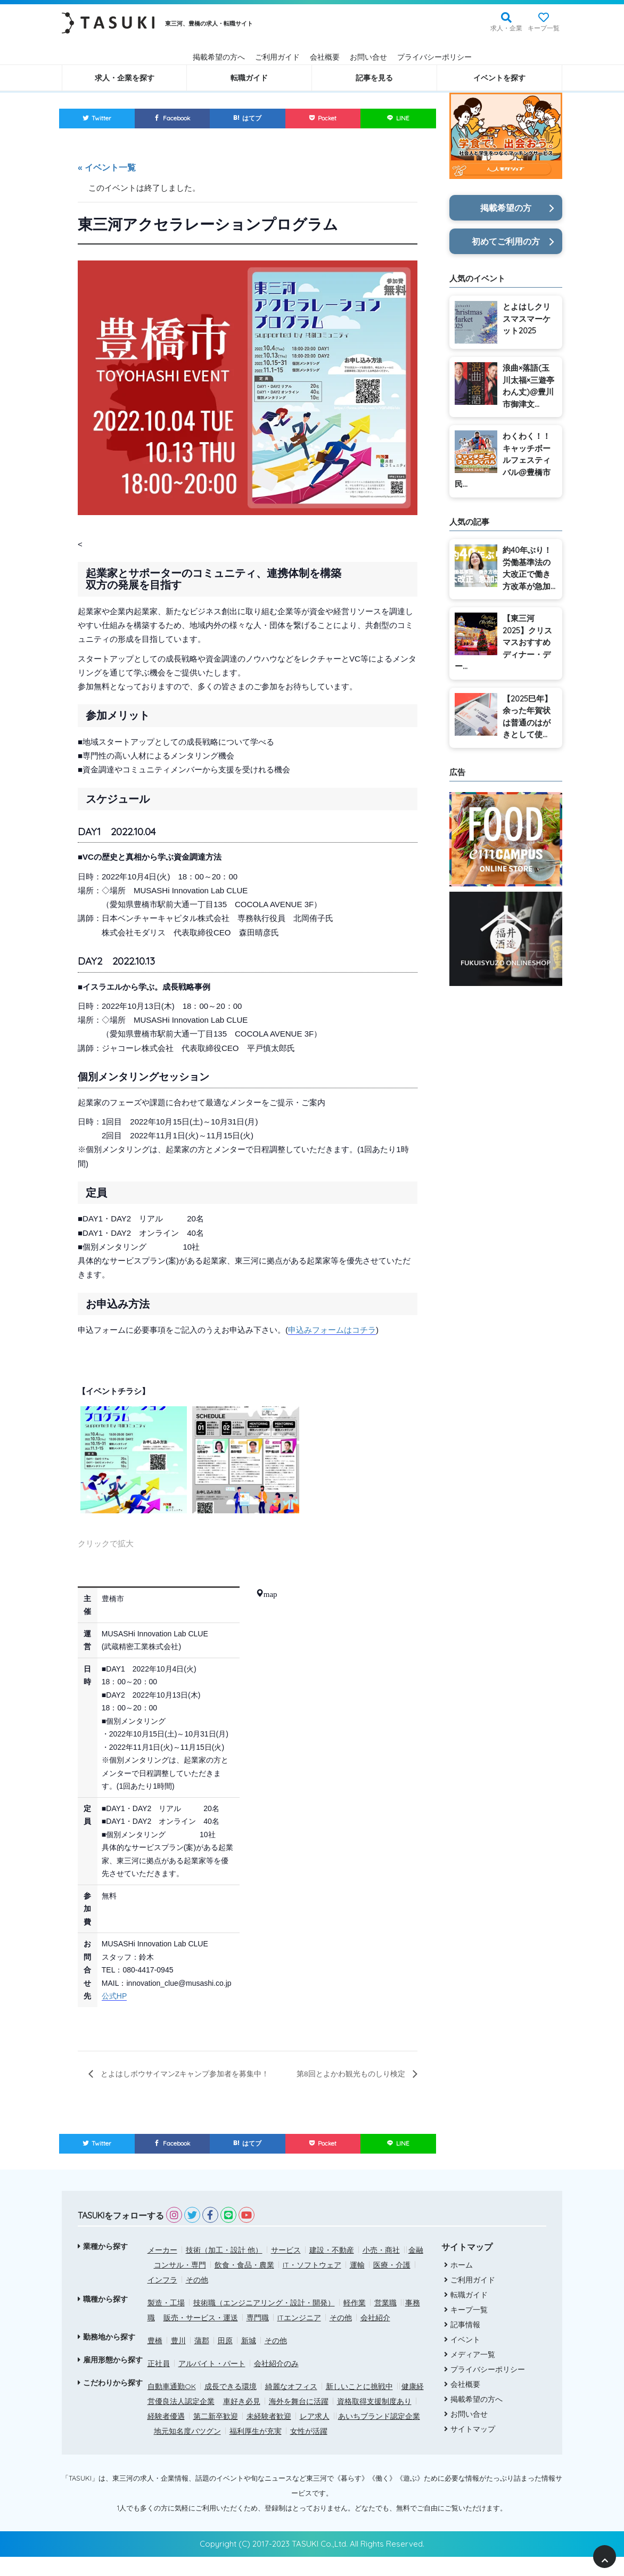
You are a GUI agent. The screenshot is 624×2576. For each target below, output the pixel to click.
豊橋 (154, 2360)
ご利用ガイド (277, 57)
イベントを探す (499, 78)
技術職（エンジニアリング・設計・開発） (264, 2322)
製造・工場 (166, 2322)
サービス (286, 2269)
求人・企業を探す (124, 78)
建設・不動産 (331, 2269)
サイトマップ (470, 2447)
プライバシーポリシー (434, 57)
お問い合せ (368, 57)
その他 (197, 2299)
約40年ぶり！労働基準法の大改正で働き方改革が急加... (529, 568)
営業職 (385, 2322)
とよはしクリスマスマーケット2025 (527, 318)
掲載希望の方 (505, 207)
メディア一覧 (470, 2373)
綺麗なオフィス (291, 2405)
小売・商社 (381, 2269)
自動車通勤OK (171, 2405)
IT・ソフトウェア (312, 2284)
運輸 (357, 2284)
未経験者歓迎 (269, 2435)
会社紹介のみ (276, 2382)
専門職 (258, 2337)
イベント (463, 2358)
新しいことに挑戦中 (359, 2405)
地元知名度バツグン (187, 2450)
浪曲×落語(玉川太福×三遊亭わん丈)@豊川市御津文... (528, 386)
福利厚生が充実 (255, 2450)
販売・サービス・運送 (200, 2337)
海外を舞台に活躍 (299, 2420)
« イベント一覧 (107, 169)
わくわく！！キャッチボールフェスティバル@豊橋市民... (503, 460)
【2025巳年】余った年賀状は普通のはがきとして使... (527, 717)
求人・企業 (506, 28)
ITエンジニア (299, 2337)
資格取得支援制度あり (374, 2420)
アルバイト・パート (211, 2382)
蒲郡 (201, 2360)
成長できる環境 (230, 2405)
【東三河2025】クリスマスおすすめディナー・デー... (503, 642)
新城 (248, 2360)
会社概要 (325, 57)
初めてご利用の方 (506, 241)
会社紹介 (375, 2337)
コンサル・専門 (180, 2284)
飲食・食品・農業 (244, 2284)
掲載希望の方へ (219, 57)
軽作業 (354, 2322)
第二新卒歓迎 (215, 2435)
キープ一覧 (544, 28)
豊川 (178, 2360)
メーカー (162, 2269)
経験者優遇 (166, 2435)
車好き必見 (241, 2420)
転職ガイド (249, 78)
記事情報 (463, 2343)
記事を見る (374, 78)
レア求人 (315, 2435)
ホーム (459, 2283)
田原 (225, 2360)
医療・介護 (391, 2284)
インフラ (162, 2299)
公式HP (114, 1997)
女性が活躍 (308, 2450)
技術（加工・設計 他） (224, 2269)
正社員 (158, 2382)
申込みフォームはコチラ (332, 1331)
